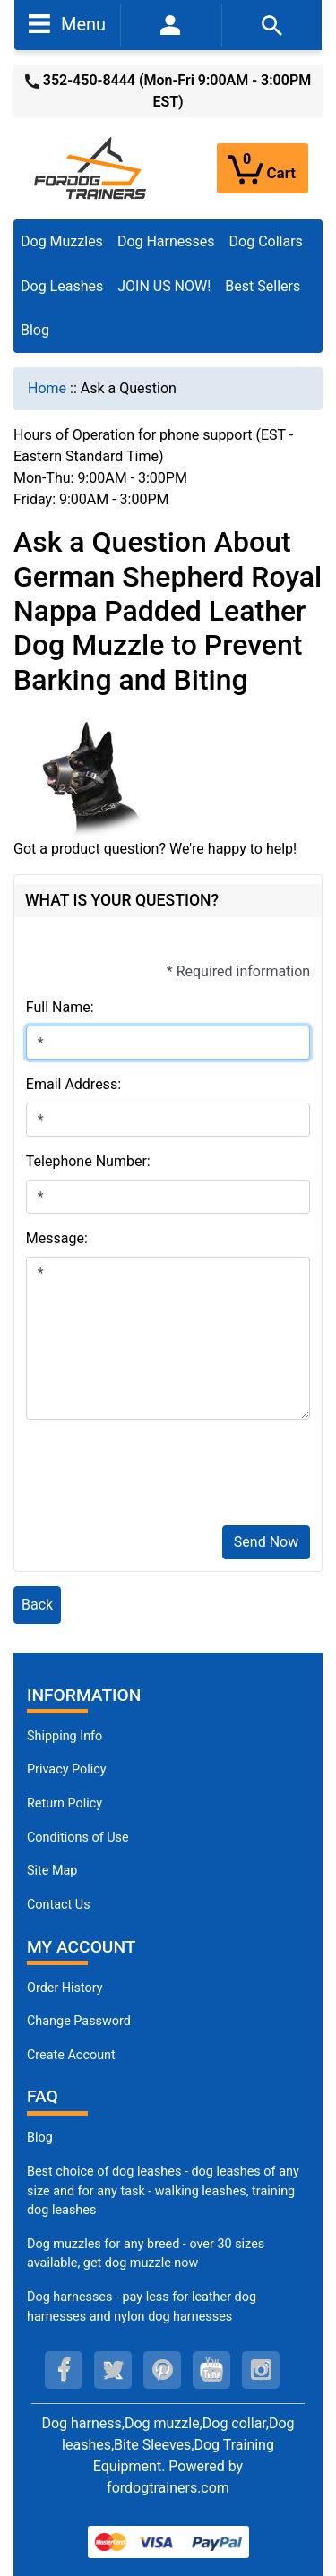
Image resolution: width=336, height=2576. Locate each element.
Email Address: (73, 1084)
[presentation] (162, 1476)
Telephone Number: (88, 1161)
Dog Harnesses (166, 241)
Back (37, 1604)
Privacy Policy (67, 1769)
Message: (57, 1238)
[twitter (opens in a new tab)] (113, 2370)
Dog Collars (266, 241)
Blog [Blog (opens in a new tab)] (35, 330)
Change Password (79, 2021)
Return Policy (64, 1803)
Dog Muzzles (62, 241)
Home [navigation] (47, 388)
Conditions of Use (78, 1837)
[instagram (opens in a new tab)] (261, 2370)
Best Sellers (262, 286)
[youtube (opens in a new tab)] (211, 2370)
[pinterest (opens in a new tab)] (162, 2370)
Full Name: (60, 1007)
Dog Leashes (62, 286)
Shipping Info (64, 1736)
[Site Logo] (91, 167)
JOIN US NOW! (164, 286)
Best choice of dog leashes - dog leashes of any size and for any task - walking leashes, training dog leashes (163, 2191)
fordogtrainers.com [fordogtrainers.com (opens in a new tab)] (168, 2487)
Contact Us (58, 1904)
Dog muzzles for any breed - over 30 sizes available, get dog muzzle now (145, 2254)
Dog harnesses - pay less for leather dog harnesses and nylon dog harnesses (141, 2306)
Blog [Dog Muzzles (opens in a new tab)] (40, 2137)
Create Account (71, 2055)
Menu (67, 23)
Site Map (52, 1870)
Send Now (266, 1541)
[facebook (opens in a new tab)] (64, 2370)
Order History (65, 1988)
